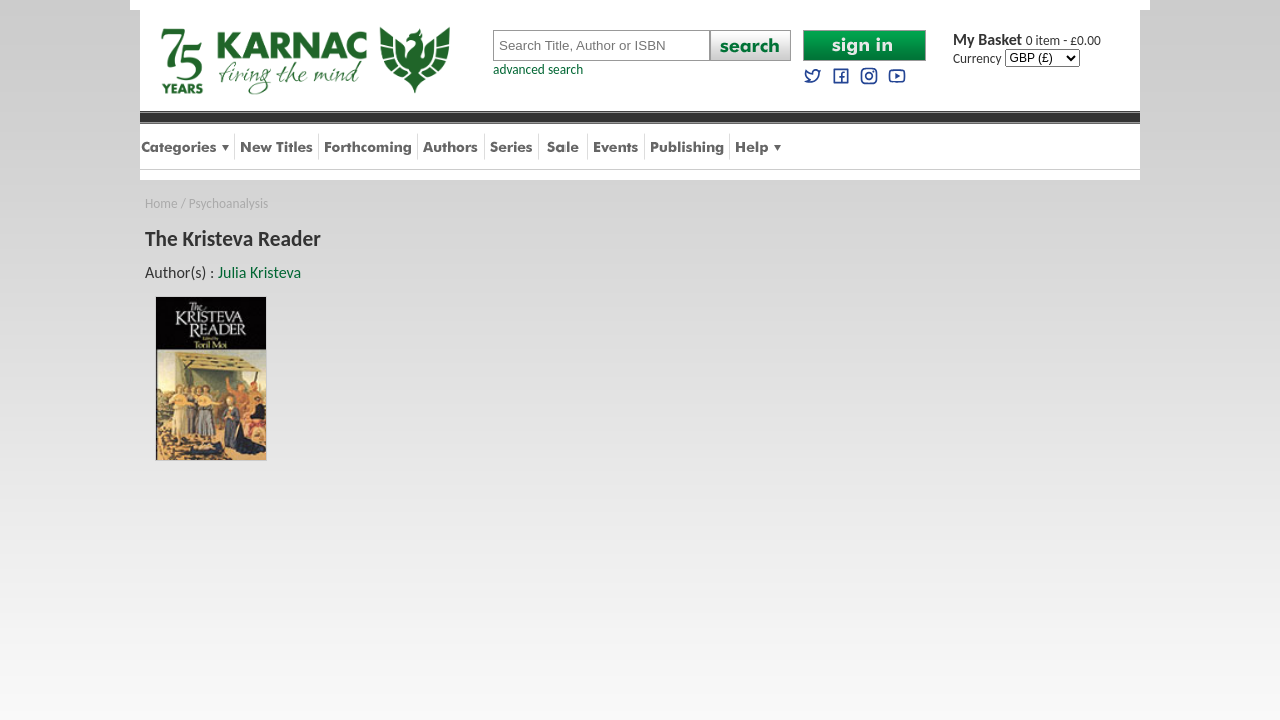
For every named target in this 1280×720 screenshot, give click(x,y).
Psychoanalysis (228, 203)
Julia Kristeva (259, 272)
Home (161, 203)
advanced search (538, 69)
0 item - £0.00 (1027, 40)
